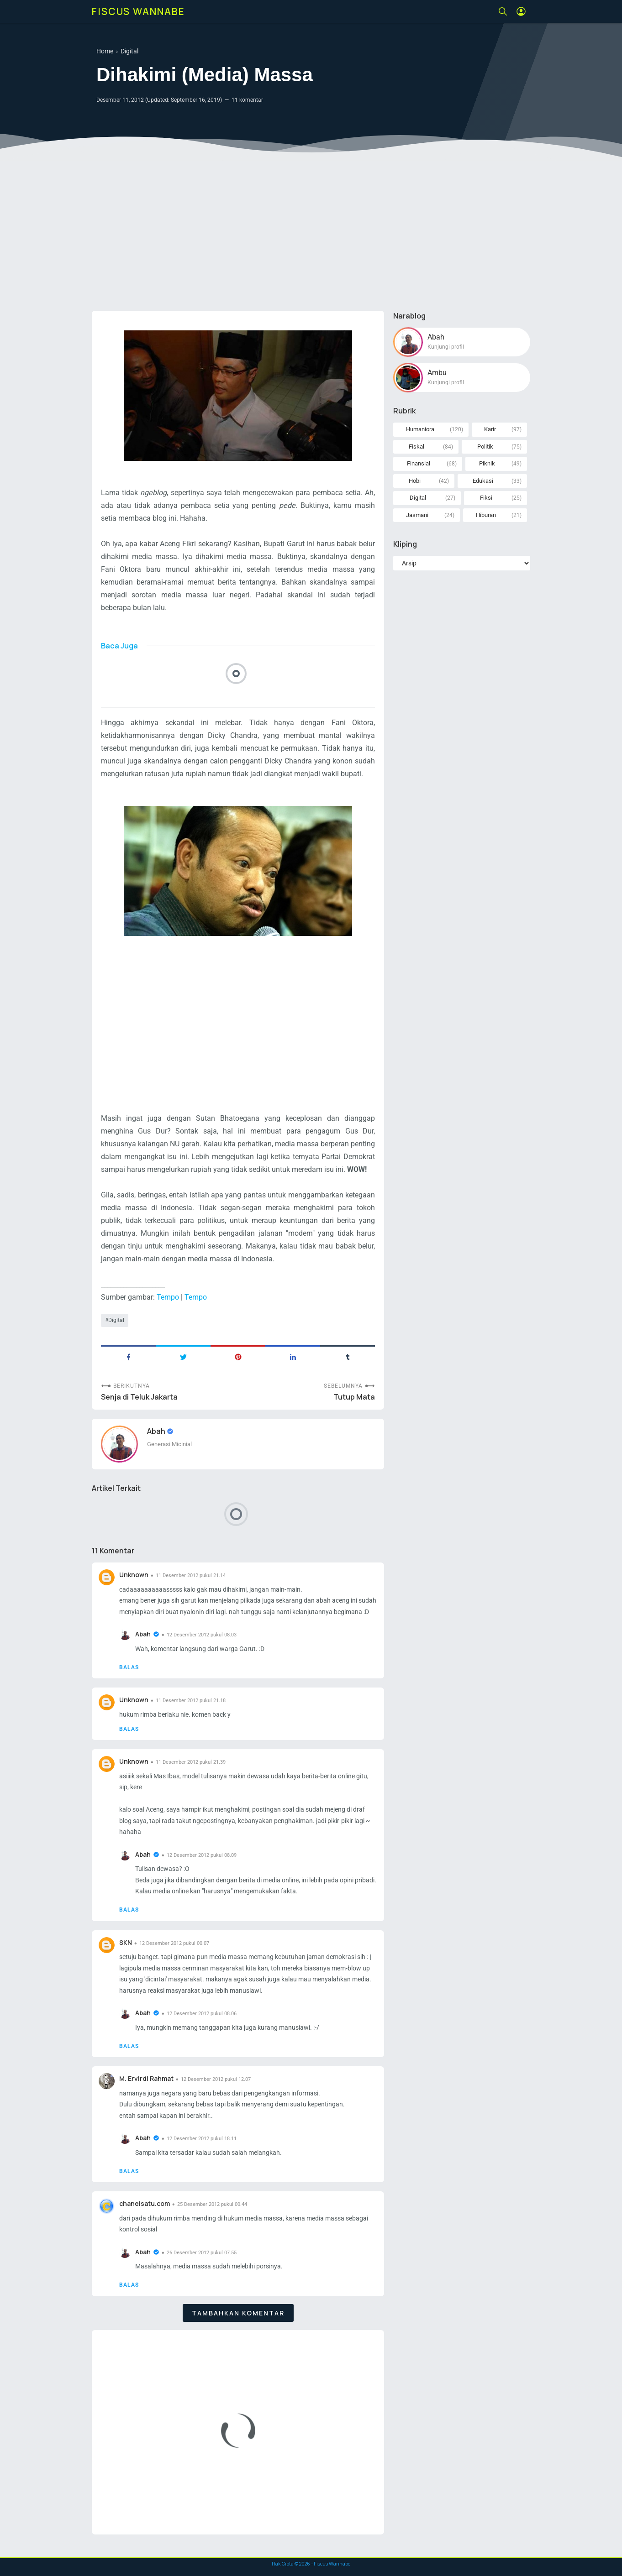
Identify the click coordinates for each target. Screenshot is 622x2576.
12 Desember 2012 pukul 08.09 (202, 1855)
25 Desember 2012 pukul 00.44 (212, 2204)
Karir (490, 429)
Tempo (168, 1297)
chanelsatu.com (144, 2203)
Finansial (418, 463)
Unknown (133, 1574)
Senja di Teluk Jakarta (139, 1397)
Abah (157, 1431)
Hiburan (486, 515)
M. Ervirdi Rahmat (146, 2078)
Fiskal (416, 446)
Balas (129, 1667)
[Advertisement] (311, 233)
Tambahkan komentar (238, 2313)
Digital (116, 1320)
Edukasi (483, 480)
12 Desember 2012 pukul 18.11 (202, 2139)
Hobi (415, 480)
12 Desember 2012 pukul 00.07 (174, 1943)
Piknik (487, 463)
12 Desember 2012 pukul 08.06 (202, 2014)
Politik (485, 446)
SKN (125, 1942)
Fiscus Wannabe (138, 11)
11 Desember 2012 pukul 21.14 (191, 1575)
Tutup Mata (354, 1397)
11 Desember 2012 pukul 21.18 (191, 1700)
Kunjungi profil (445, 347)
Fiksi (486, 497)
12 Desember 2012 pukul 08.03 (202, 1635)
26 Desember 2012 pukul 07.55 (202, 2253)
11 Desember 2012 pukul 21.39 (191, 1762)
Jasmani (417, 515)
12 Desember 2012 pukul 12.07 (216, 2079)
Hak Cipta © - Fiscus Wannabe (311, 2563)
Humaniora (420, 429)
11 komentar (247, 100)
